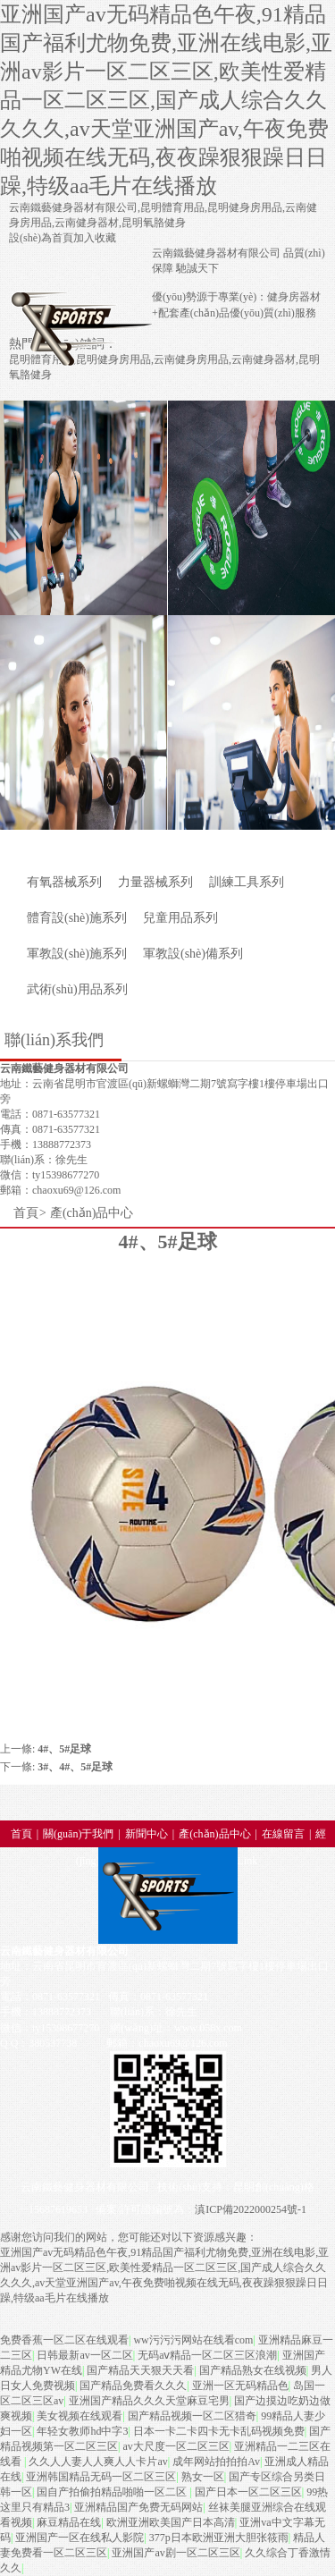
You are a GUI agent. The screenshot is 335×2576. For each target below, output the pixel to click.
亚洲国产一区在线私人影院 (79, 2537)
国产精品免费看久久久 (133, 2385)
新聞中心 (146, 1834)
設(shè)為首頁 (41, 238)
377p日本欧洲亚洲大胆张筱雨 (219, 2537)
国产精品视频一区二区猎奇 (192, 2416)
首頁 (25, 1213)
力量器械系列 (155, 882)
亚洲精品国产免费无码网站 (138, 2507)
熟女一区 (202, 2476)
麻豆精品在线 (69, 2522)
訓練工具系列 (246, 882)
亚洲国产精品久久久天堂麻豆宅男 (149, 2400)
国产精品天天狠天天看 (140, 2370)
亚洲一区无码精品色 (240, 2385)
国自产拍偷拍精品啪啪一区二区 (113, 2492)
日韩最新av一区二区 (84, 2355)
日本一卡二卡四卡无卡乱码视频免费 (219, 2431)
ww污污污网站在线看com (193, 2340)
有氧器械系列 (64, 882)
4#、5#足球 (64, 1749)
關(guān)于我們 (78, 1834)
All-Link (238, 1860)
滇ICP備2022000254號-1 (250, 2209)
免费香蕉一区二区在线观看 (64, 2340)
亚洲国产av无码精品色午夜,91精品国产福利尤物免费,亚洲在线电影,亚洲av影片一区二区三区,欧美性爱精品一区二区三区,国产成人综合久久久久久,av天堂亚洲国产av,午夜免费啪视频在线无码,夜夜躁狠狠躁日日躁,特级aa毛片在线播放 (166, 100)
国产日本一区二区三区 (248, 2492)
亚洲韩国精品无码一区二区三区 (101, 2476)
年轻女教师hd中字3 (82, 2431)
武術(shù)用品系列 (77, 989)
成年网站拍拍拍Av (216, 2461)
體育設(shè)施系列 (77, 918)
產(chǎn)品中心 (92, 1213)
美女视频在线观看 (79, 2416)
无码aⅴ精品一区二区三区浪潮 (207, 2355)
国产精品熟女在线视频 (252, 2370)
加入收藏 (94, 238)
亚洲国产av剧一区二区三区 (175, 2552)
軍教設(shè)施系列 (77, 953)
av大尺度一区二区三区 (175, 2446)
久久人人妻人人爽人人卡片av (98, 2461)
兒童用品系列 (180, 918)
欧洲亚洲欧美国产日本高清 (170, 2522)
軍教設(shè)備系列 (193, 953)
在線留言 (283, 1834)
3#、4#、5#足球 (75, 1767)
